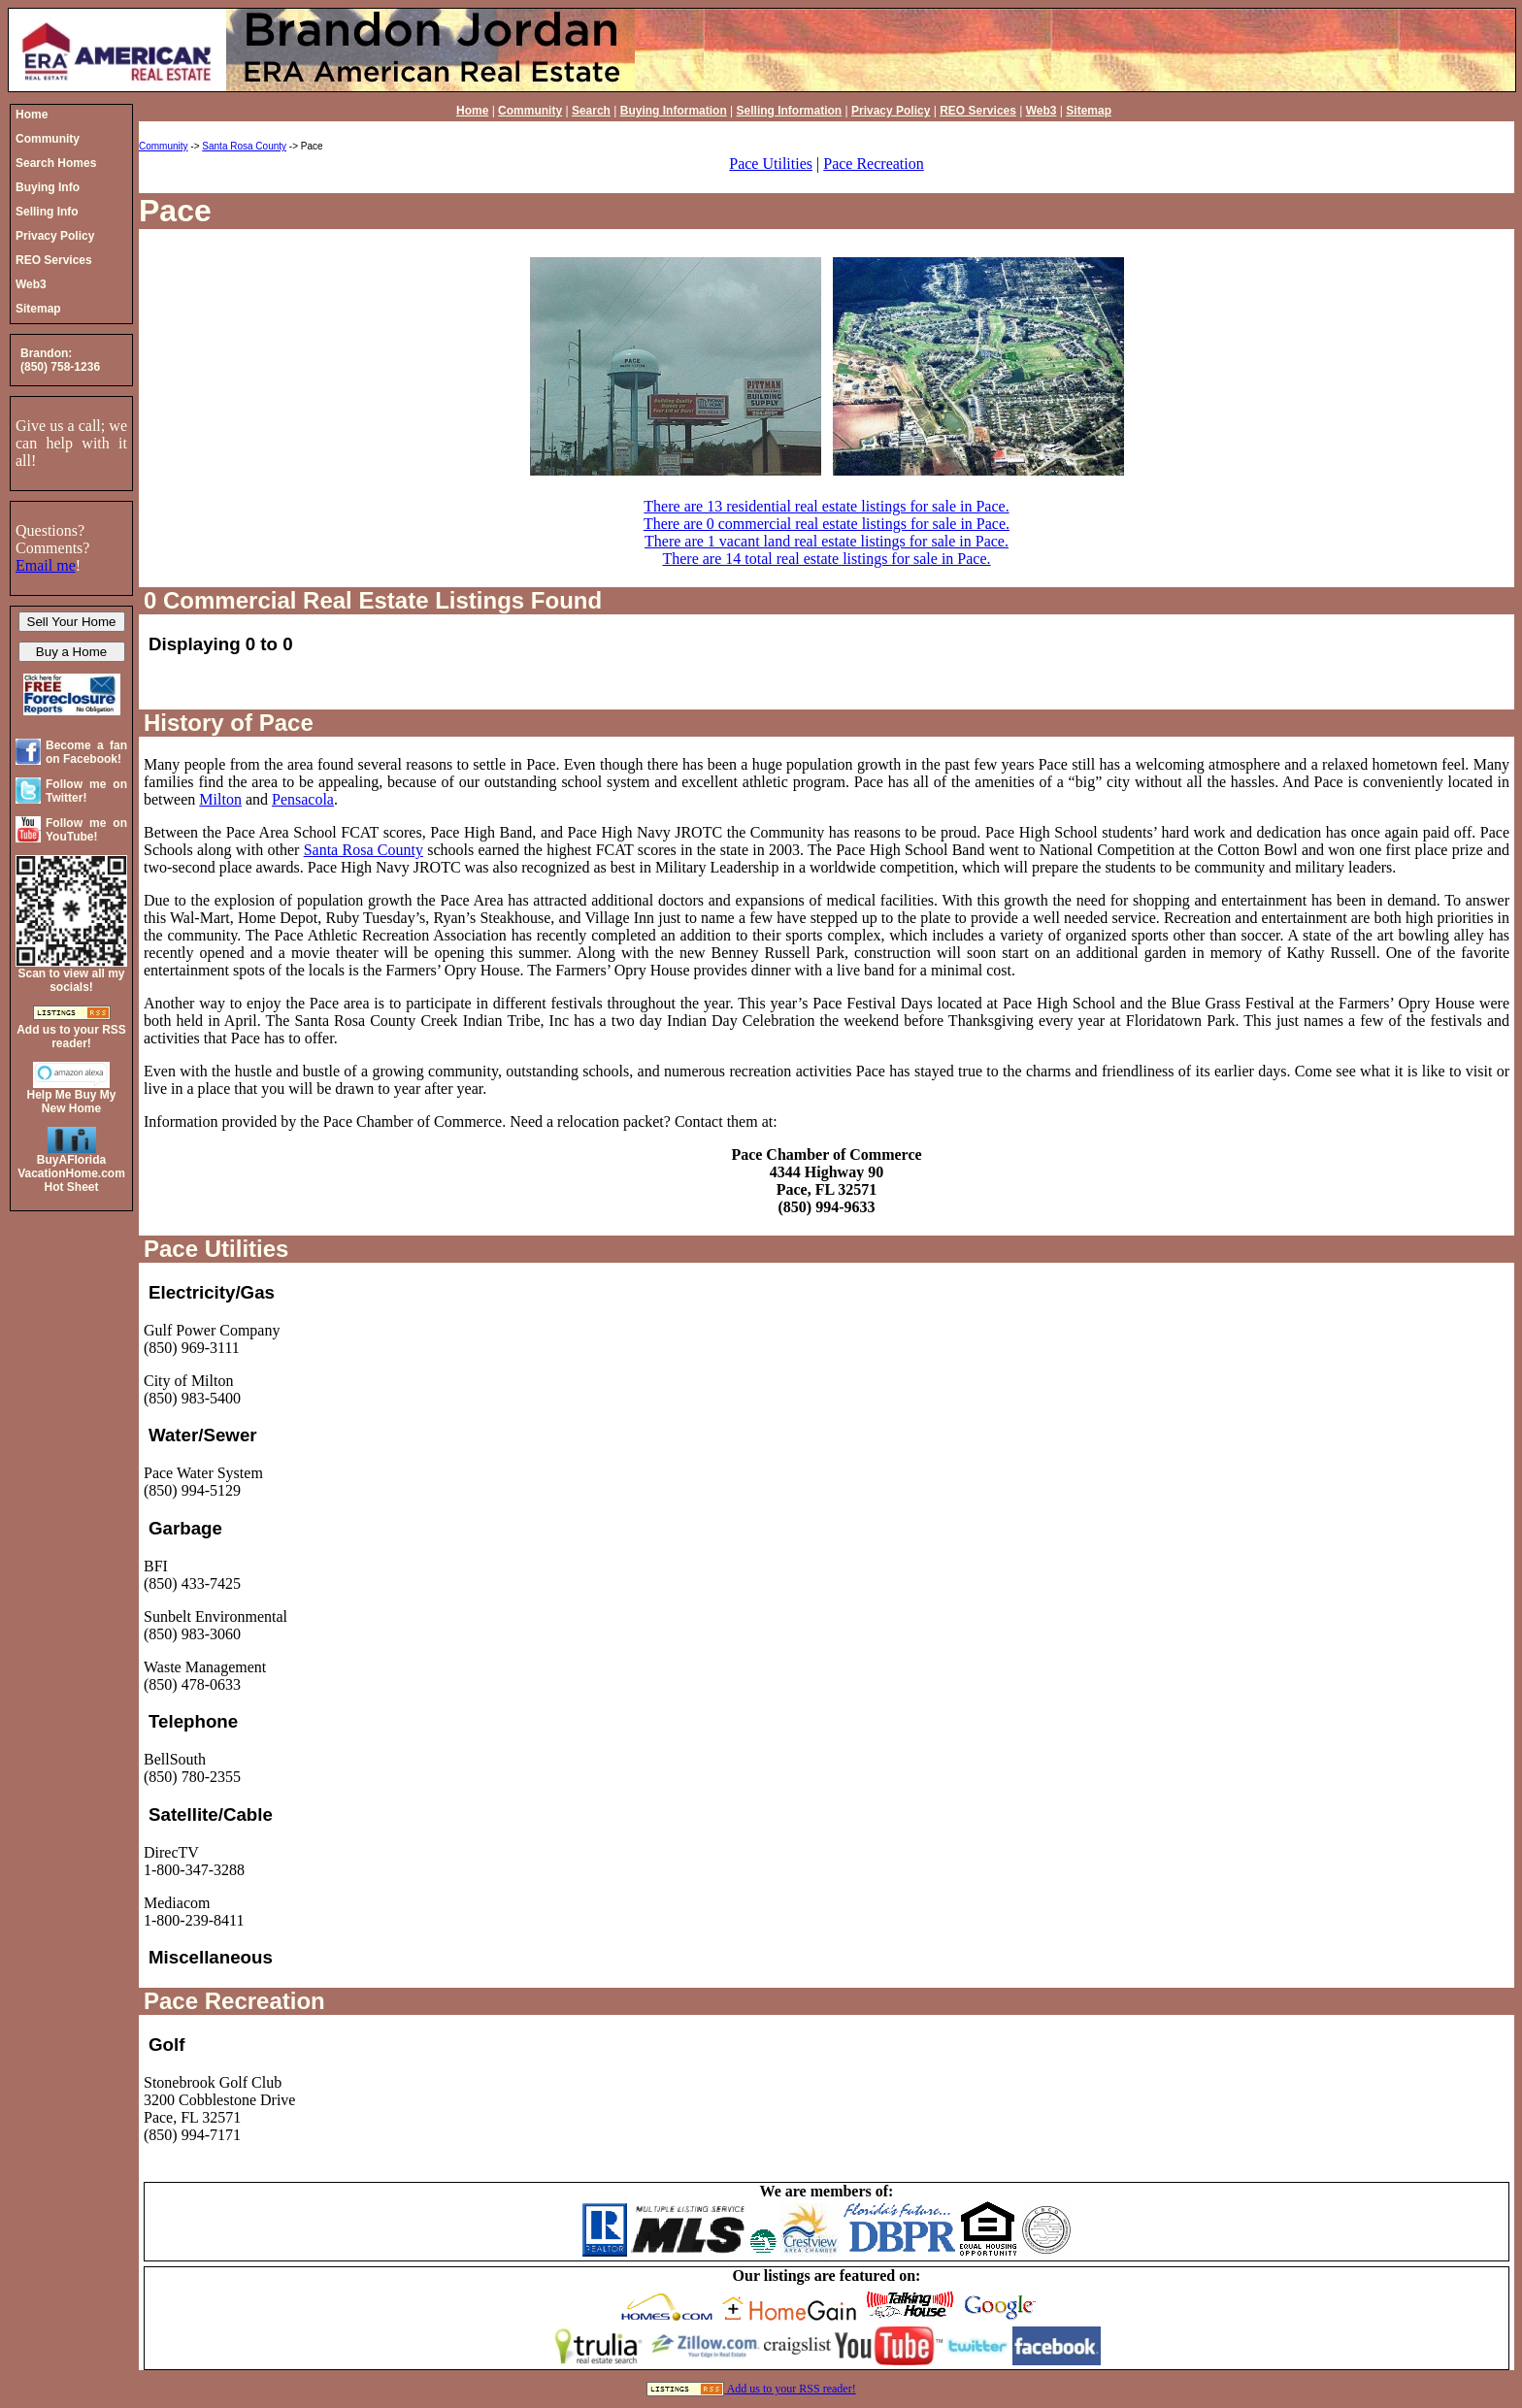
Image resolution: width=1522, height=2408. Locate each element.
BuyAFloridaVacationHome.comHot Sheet (71, 1173)
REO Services (978, 110)
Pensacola (303, 799)
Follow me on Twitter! (86, 791)
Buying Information (673, 110)
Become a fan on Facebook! (86, 752)
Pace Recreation (873, 163)
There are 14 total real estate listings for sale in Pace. (826, 558)
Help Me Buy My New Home (71, 1101)
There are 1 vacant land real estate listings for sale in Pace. (827, 541)
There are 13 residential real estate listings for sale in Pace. (826, 506)
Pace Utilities (770, 163)
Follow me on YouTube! (86, 829)
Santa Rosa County (244, 146)
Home (472, 110)
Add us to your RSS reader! (791, 2388)
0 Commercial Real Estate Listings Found (373, 600)
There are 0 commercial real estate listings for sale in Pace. (826, 523)
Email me (46, 565)
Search (591, 110)
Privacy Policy (890, 110)
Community (530, 110)
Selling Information (790, 110)
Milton (220, 799)
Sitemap (1088, 110)
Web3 (1041, 110)
